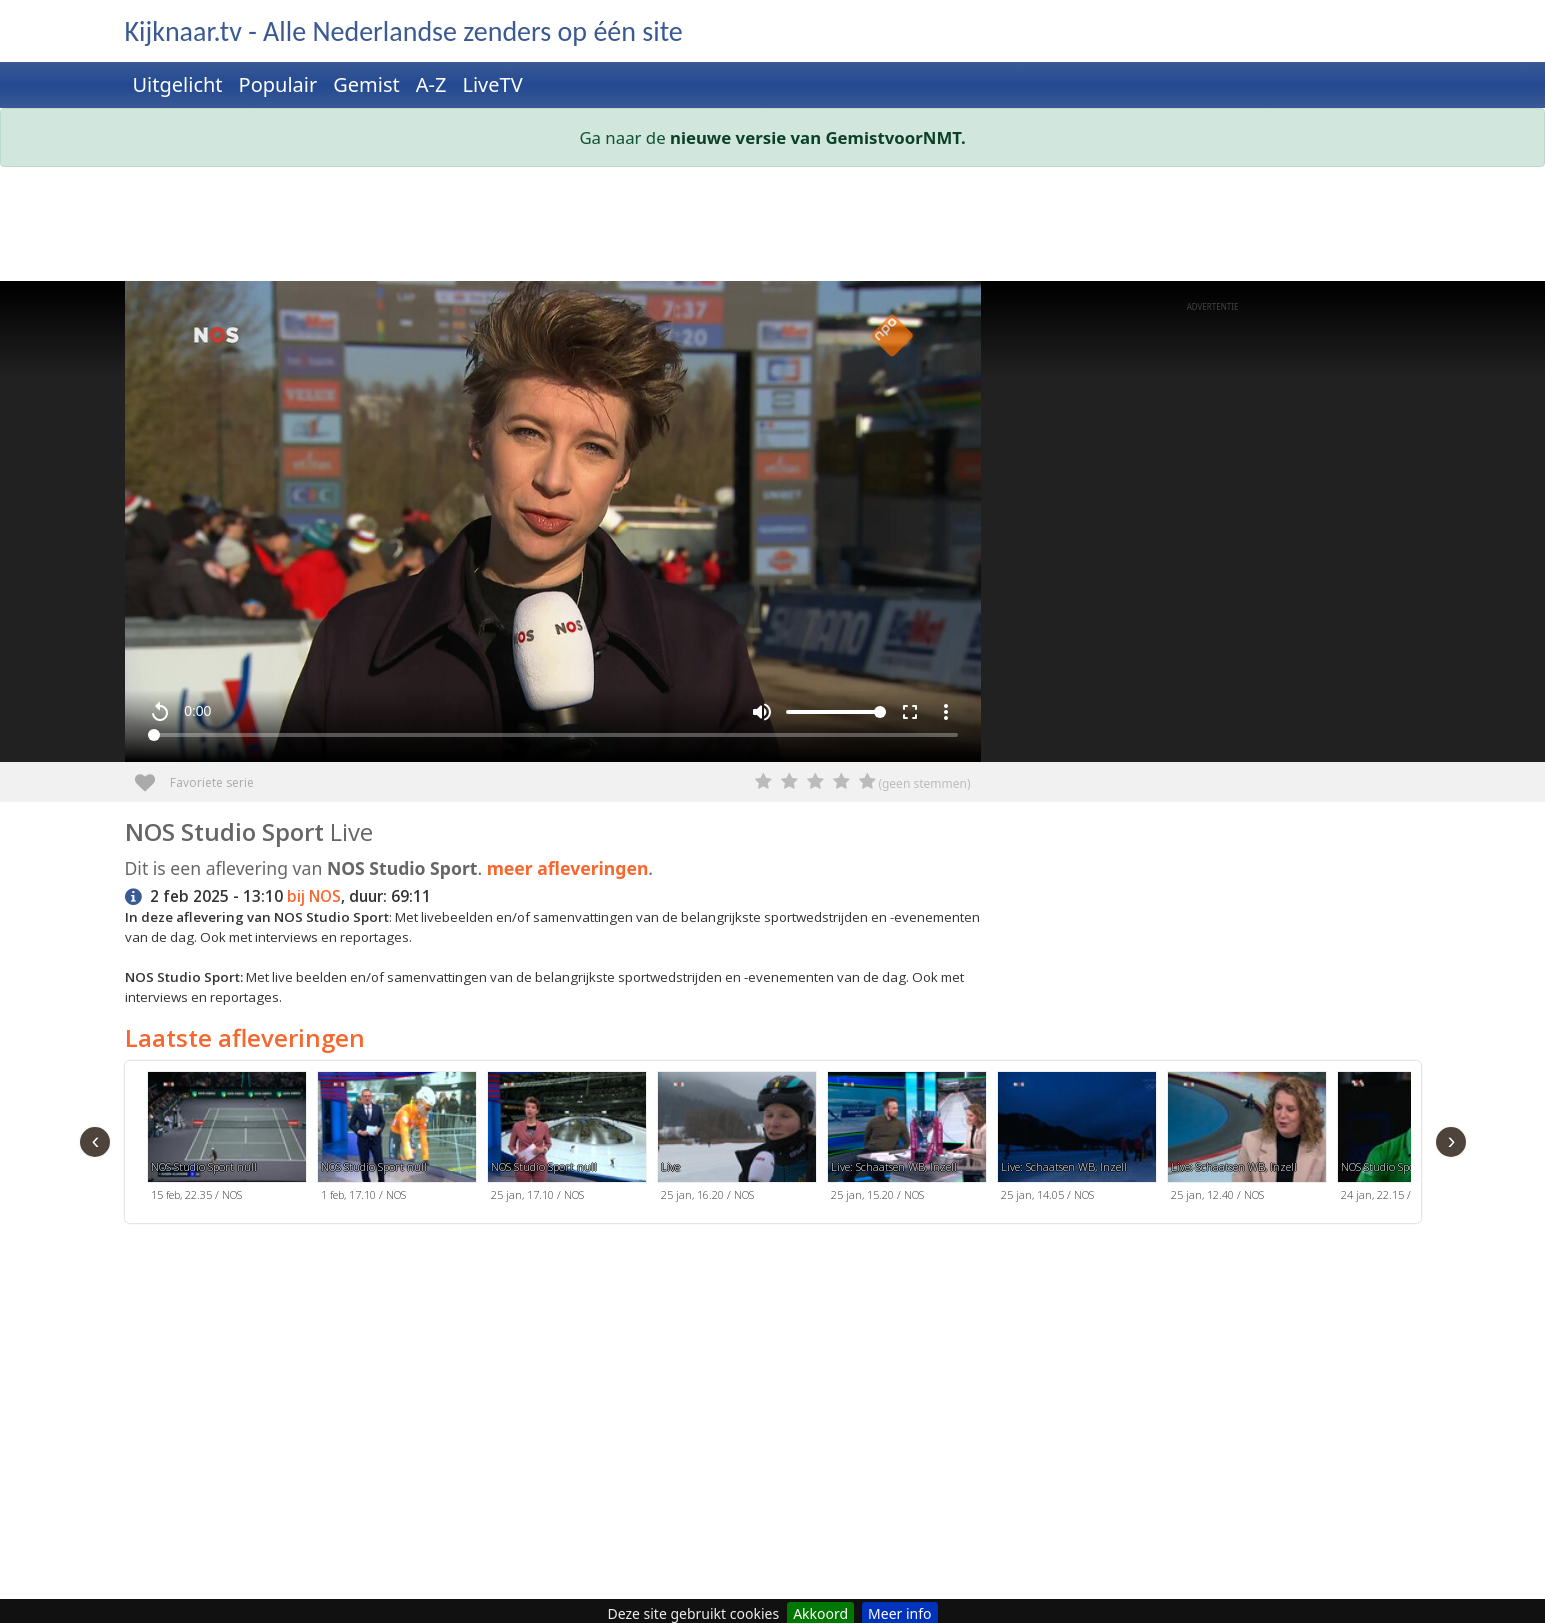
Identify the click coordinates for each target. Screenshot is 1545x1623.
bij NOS (314, 896)
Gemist (366, 84)
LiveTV (492, 84)
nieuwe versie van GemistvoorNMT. (818, 137)
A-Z (431, 84)
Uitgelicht (178, 84)
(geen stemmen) (924, 783)
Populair (278, 84)
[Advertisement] (725, 228)
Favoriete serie (152, 775)
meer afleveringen (568, 868)
